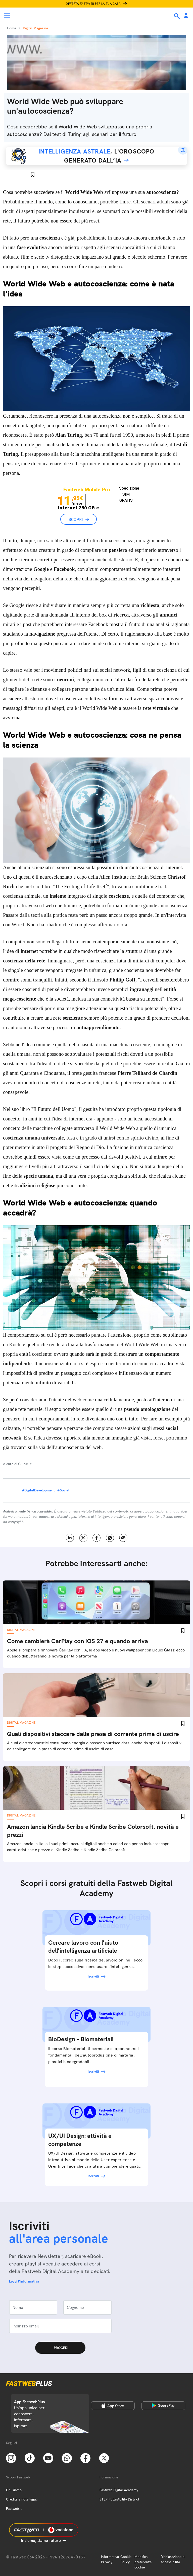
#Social (63, 1490)
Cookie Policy (125, 2559)
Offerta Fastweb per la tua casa (93, 4)
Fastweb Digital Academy (119, 2490)
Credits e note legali (21, 2499)
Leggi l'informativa (24, 2281)
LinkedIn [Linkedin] (70, 1538)
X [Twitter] (83, 1538)
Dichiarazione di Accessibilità (173, 2559)
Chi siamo (14, 2490)
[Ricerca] (177, 16)
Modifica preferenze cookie (143, 2561)
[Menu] (7, 16)
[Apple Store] (113, 2405)
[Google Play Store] (163, 2405)
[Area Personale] (186, 16)
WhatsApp (110, 1538)
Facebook (96, 1538)
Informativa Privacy (110, 2559)
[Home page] (38, 16)
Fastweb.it (14, 2508)
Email (123, 1538)
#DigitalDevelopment (38, 1490)
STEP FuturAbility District (119, 2499)
